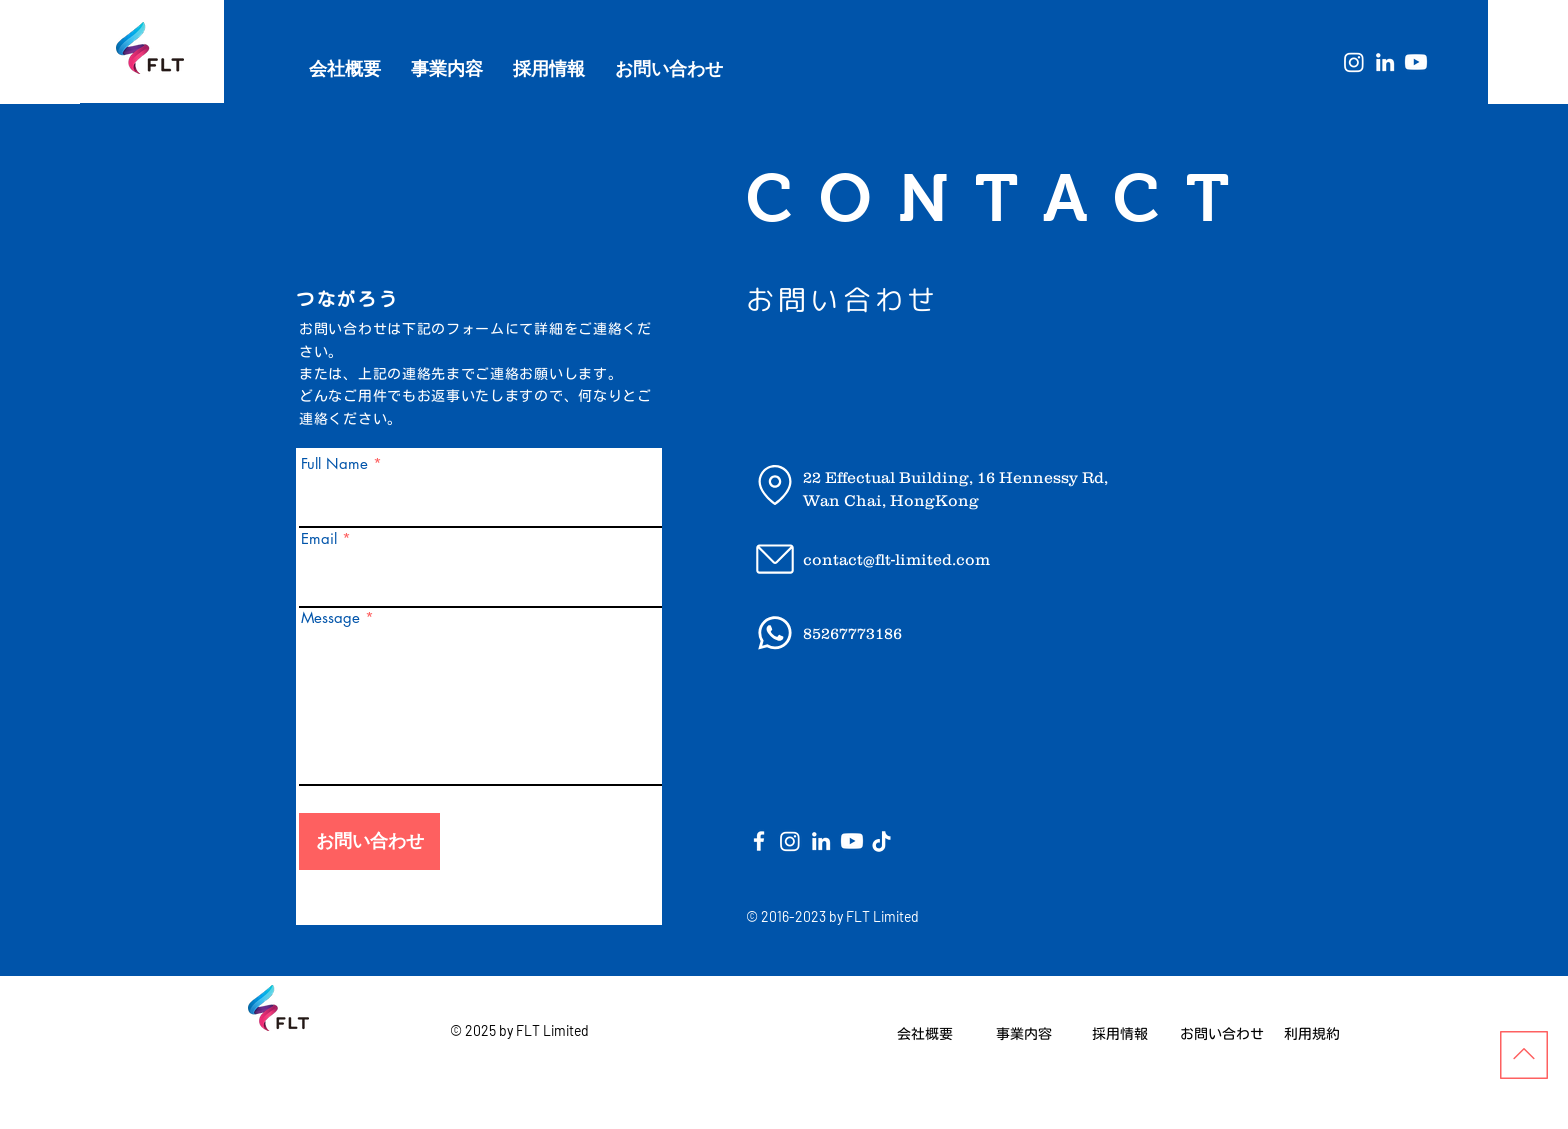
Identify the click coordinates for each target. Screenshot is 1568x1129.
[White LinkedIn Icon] (1385, 62)
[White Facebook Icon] (759, 841)
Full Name (334, 463)
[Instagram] (1354, 62)
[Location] (774, 485)
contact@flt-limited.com (896, 559)
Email (319, 538)
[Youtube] (1416, 62)
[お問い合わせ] (369, 841)
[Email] (774, 559)
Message (330, 617)
